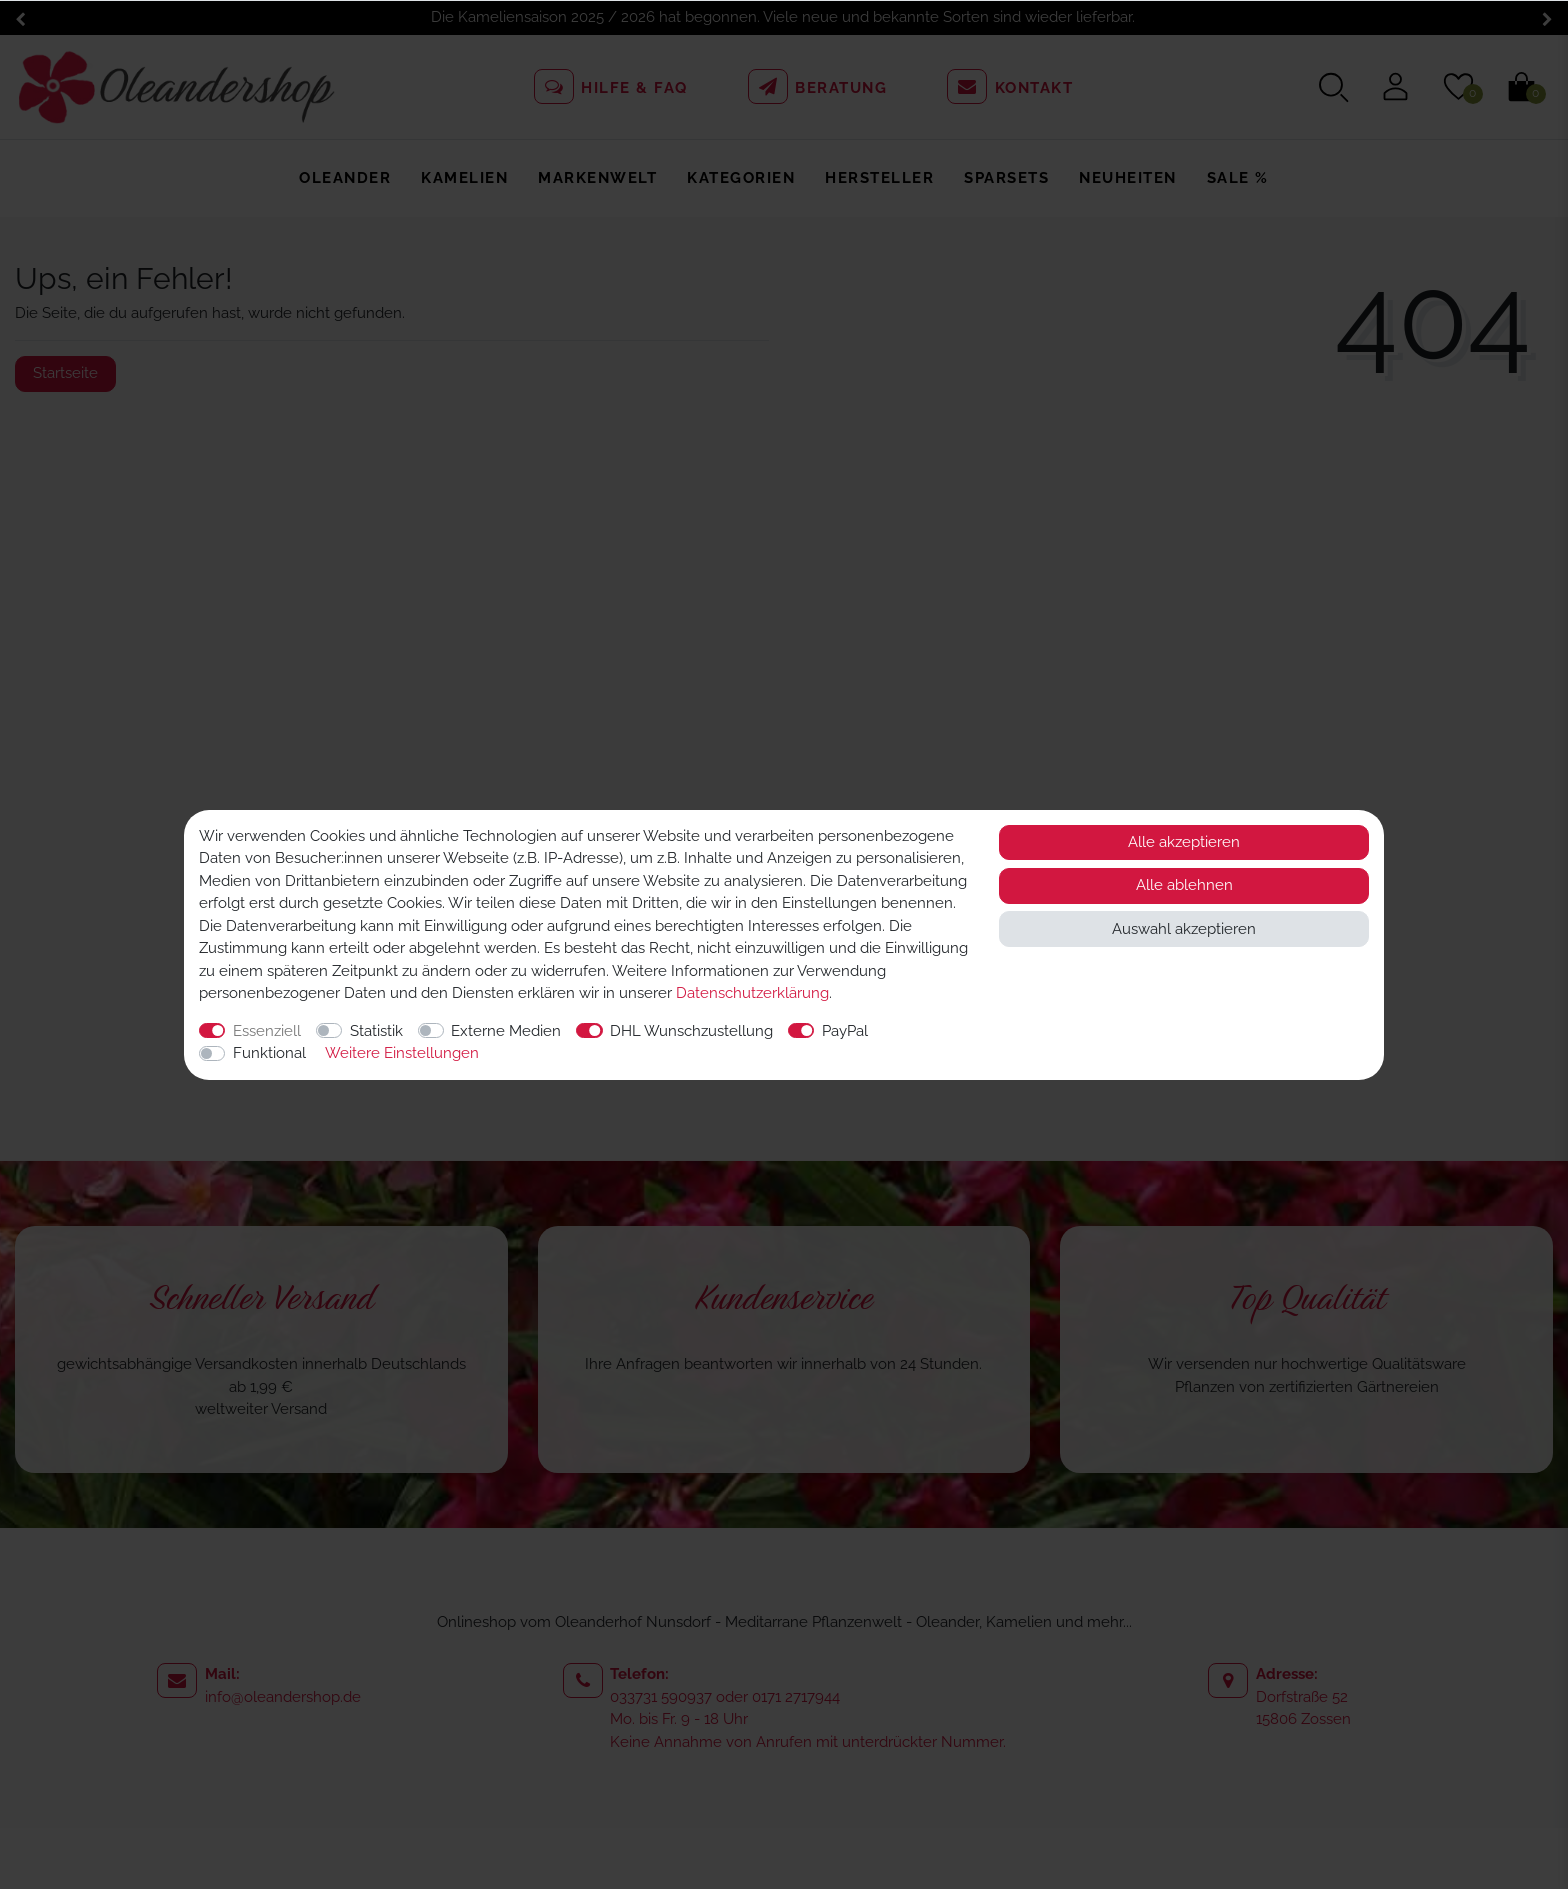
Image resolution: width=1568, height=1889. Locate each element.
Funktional (269, 1053)
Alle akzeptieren (1184, 842)
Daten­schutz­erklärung (752, 993)
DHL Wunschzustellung (691, 1031)
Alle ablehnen (1184, 885)
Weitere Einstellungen (402, 1053)
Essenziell (267, 1031)
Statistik (376, 1031)
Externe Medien (506, 1031)
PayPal (845, 1031)
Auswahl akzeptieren (1184, 929)
